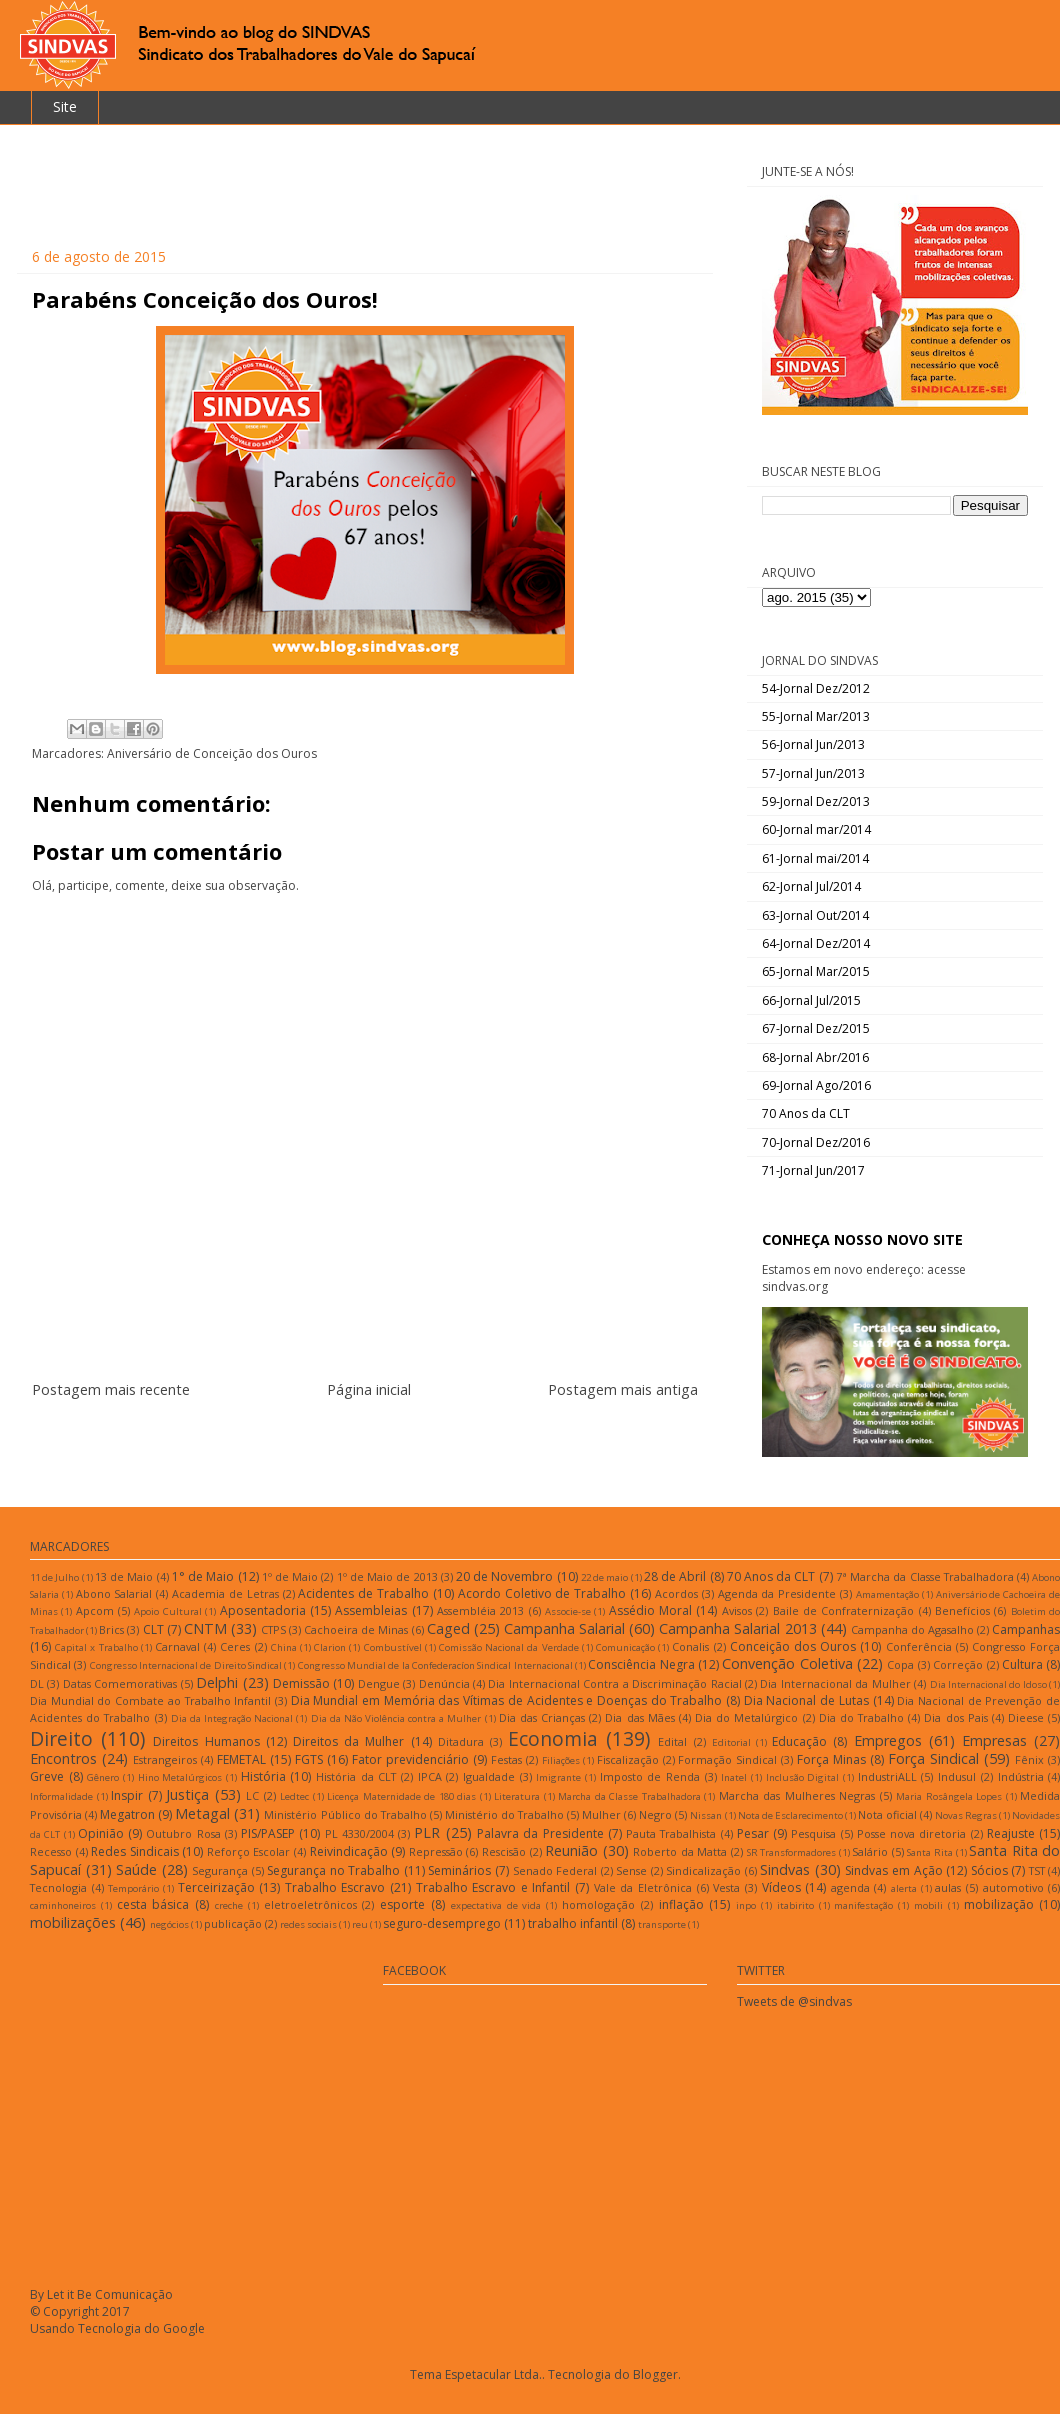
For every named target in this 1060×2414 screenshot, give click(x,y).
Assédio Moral (650, 1610)
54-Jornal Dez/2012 (816, 688)
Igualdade (489, 1776)
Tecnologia (58, 1887)
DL (37, 1683)
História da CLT (356, 1776)
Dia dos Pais (955, 1717)
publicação (233, 1923)
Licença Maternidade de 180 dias (401, 1796)
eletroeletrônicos (310, 1904)
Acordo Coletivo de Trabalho (542, 1593)
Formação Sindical (727, 1759)
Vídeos (781, 1887)
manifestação (863, 1905)
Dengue (379, 1683)
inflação (681, 1904)
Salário (870, 1851)
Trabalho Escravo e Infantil (493, 1887)
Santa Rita (930, 1852)
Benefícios (962, 1610)
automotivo (1013, 1887)
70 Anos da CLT (806, 1113)
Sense (631, 1870)
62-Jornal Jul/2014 (811, 886)
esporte (402, 1904)
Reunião (571, 1850)
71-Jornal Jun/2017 (813, 1170)
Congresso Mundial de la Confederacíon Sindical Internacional (435, 1665)
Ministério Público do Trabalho (345, 1814)
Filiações (561, 1760)
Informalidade (61, 1796)
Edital (672, 1741)
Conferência (919, 1646)
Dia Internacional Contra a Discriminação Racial (614, 1683)
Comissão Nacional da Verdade (509, 1647)
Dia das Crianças (542, 1717)
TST (1037, 1870)
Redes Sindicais (135, 1851)
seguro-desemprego (442, 1923)
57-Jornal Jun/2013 (813, 773)
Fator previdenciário (410, 1759)
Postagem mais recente (111, 1389)
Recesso (51, 1851)
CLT (153, 1629)
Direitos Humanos (206, 1741)
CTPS (273, 1629)
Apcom (95, 1610)
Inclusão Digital (803, 1777)
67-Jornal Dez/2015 (816, 1028)
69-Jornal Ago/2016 (816, 1085)
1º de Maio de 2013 (387, 1576)
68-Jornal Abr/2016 (815, 1057)
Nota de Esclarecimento (790, 1815)
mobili (928, 1905)
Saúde (136, 1869)
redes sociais (308, 1924)
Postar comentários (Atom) (389, 1438)
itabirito (795, 1905)
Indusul (957, 1776)
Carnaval (177, 1646)
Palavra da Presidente (540, 1833)
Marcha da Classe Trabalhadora (629, 1796)
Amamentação (887, 1594)
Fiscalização (628, 1759)
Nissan (706, 1815)
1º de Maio (290, 1576)
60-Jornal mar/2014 (816, 829)
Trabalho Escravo (335, 1887)
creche (229, 1905)
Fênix (1029, 1759)
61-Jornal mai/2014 (815, 858)
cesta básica (153, 1904)
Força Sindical (933, 1758)
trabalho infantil (573, 1923)
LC (252, 1795)
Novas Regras (966, 1815)
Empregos (888, 1740)
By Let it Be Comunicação (101, 2294)
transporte (662, 1924)
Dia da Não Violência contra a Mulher (396, 1718)
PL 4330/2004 (359, 1833)
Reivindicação (349, 1851)
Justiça (187, 1794)
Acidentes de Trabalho (363, 1593)
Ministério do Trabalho (504, 1814)
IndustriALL (887, 1776)
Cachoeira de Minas (356, 1629)
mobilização (999, 1904)
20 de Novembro (504, 1576)
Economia (553, 1738)
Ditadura (461, 1741)
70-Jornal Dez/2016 (816, 1142)
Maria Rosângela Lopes (949, 1796)
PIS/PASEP (268, 1833)
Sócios (989, 1870)
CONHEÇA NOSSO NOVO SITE (862, 1239)
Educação (799, 1741)
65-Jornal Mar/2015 (816, 971)
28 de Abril (675, 1576)
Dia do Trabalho (861, 1717)
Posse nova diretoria (912, 1833)
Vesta (726, 1887)
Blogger (655, 2374)
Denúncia (444, 1683)
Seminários (459, 1870)
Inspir (127, 1795)
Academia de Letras (225, 1593)
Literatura (517, 1796)
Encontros (63, 1758)
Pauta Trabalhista (671, 1833)
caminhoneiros (63, 1905)
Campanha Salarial (564, 1628)
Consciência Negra (641, 1664)
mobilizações (73, 1922)
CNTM (205, 1628)
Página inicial (369, 1389)
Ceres (235, 1646)
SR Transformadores (792, 1852)
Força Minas (831, 1759)
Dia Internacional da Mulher (835, 1683)
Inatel (734, 1777)
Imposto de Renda (650, 1776)
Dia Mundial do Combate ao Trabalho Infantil (150, 1700)
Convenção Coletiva (787, 1663)
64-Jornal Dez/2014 (816, 943)
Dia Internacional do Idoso (988, 1684)
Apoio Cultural (167, 1611)
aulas (948, 1887)
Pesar (753, 1833)
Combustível (393, 1647)
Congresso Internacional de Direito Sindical (186, 1665)
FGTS (309, 1759)
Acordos (676, 1593)
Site (65, 106)
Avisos (737, 1610)
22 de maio (604, 1577)
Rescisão (504, 1851)
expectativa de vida (496, 1905)
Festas (506, 1759)
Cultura (1022, 1664)
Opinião (101, 1833)
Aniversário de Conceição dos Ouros (212, 753)
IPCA (430, 1776)
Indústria (1021, 1776)
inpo (746, 1905)
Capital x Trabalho (96, 1647)
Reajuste (1011, 1833)
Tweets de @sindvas (794, 2001)
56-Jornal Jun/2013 (813, 744)
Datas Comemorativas (120, 1683)
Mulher (601, 1814)
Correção (958, 1664)
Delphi (217, 1682)
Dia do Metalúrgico (746, 1717)
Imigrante (558, 1777)
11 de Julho (54, 1577)
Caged (448, 1628)
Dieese (1026, 1717)
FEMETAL (241, 1759)
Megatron (127, 1814)
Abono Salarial (114, 1593)
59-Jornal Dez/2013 (816, 801)
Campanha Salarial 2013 (737, 1628)
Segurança (220, 1870)
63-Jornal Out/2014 (815, 915)
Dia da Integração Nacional (232, 1718)
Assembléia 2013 (480, 1610)
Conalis (690, 1646)
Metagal (202, 1813)
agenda (850, 1887)
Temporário (133, 1888)
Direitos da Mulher (348, 1741)
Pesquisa (813, 1833)
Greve (47, 1776)
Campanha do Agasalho (912, 1629)
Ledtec (294, 1796)
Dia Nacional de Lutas (806, 1700)
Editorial (731, 1742)
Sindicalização (703, 1870)
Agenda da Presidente (777, 1593)
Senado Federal (555, 1870)
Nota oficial (887, 1814)
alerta (904, 1888)
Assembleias (371, 1610)
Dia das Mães (639, 1717)
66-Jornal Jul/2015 (811, 1000)
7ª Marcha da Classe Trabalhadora (925, 1576)
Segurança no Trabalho (333, 1870)
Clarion (330, 1647)
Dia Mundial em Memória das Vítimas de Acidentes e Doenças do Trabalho (507, 1700)
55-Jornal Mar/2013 (816, 716)
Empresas (994, 1740)
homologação (598, 1904)
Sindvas (785, 1869)
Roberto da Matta (680, 1851)
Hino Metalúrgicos (180, 1777)
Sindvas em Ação (893, 1870)
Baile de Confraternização (844, 1610)
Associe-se (568, 1611)
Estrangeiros (165, 1759)
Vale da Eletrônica (643, 1887)
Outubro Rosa (183, 1833)
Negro (655, 1814)
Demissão (301, 1683)
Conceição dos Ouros (793, 1646)
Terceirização (216, 1887)
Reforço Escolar (249, 1851)
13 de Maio (124, 1576)
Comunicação (625, 1647)
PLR (427, 1832)
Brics (111, 1629)
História (263, 1776)
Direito (61, 1738)
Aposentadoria (263, 1610)
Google (184, 2328)
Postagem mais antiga (623, 1389)
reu (360, 1924)
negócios (169, 1924)
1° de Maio (203, 1576)
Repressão (436, 1851)
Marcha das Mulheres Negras (797, 1795)
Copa (900, 1664)
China (284, 1647)
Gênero (103, 1777)
